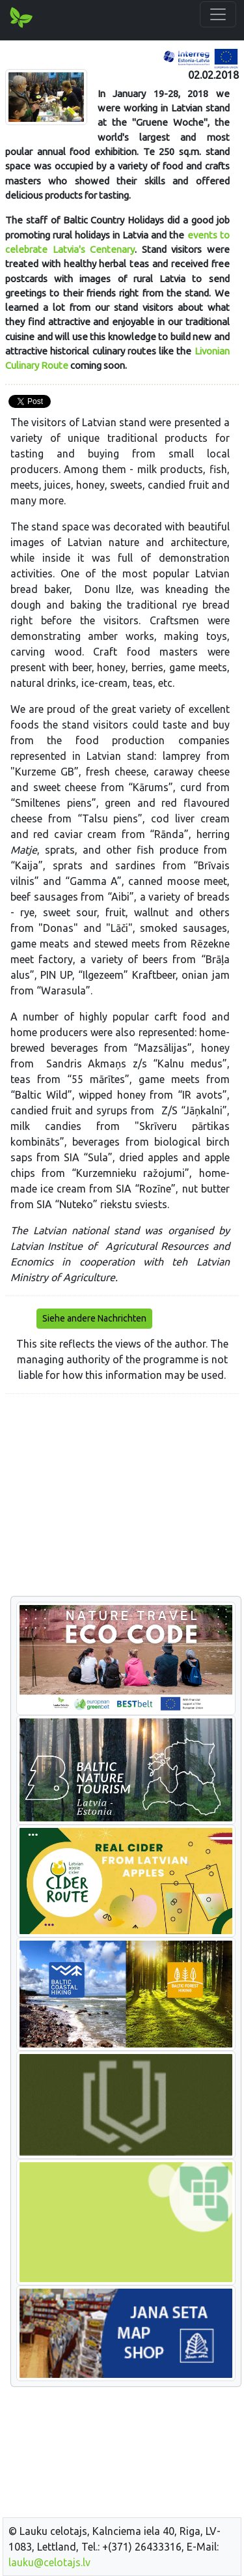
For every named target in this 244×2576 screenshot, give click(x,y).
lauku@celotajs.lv (49, 2562)
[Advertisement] (122, 1495)
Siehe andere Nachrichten (94, 1318)
